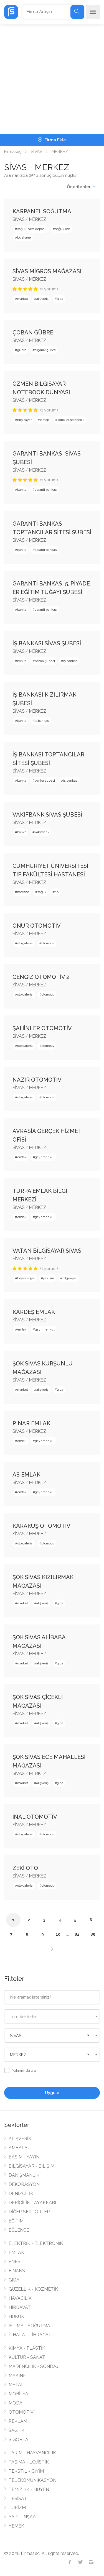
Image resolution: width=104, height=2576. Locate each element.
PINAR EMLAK (31, 1423)
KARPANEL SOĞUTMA (41, 211)
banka (21, 490)
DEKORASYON (24, 2184)
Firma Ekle (52, 139)
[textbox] (52, 2017)
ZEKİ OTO (25, 1868)
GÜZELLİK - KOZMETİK (33, 2289)
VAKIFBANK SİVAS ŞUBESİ (47, 814)
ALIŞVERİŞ (20, 2138)
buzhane (24, 237)
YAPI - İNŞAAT (24, 2516)
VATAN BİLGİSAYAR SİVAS (46, 1250)
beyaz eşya (26, 1278)
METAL (16, 2384)
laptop (44, 420)
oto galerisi (25, 943)
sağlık (41, 892)
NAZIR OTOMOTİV (37, 1079)
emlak (22, 1157)
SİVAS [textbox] (15, 2035)
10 (58, 1934)
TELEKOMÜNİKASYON (32, 2480)
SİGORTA (18, 2439)
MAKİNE (17, 2375)
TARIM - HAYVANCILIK (32, 2452)
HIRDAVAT (20, 2307)
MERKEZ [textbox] (18, 2054)
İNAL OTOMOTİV (34, 1816)
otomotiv (48, 943)
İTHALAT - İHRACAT (30, 2334)
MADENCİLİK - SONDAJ (33, 2366)
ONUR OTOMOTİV (36, 925)
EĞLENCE (19, 2230)
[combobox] (52, 2016)
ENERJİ (16, 2261)
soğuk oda (62, 229)
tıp (57, 892)
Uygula (52, 2092)
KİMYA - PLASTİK (27, 2348)
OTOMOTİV (21, 2412)
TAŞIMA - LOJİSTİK (29, 2462)
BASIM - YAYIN (24, 2157)
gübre (21, 350)
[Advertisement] (52, 79)
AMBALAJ (19, 2147)
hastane (23, 892)
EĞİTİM (16, 2221)
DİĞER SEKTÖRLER (29, 2211)
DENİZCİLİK (21, 2193)
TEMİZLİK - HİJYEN (29, 2489)
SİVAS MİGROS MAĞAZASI (47, 271)
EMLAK (16, 2252)
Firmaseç (12, 151)
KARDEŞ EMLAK (33, 1312)
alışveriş (42, 299)
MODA (15, 2403)
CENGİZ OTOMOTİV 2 (40, 977)
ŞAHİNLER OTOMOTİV (42, 1028)
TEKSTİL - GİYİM (26, 2471)
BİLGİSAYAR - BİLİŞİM (31, 2166)
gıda (60, 299)
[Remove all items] (87, 2034)
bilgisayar (24, 420)
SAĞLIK (16, 2430)
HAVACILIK (20, 2298)
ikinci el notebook (70, 420)
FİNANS (17, 2270)
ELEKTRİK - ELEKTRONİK (36, 2243)
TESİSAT (18, 2498)
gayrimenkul (44, 1157)
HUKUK (16, 2316)
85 (92, 1934)
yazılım (48, 1278)
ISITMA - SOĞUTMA (29, 2325)
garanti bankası (46, 490)
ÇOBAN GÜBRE (32, 332)
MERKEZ (37, 219)
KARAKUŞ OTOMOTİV (41, 1526)
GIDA (14, 2280)
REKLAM (18, 2421)
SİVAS (36, 151)
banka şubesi (45, 661)
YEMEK (16, 2526)
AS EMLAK (26, 1474)
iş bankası (70, 661)
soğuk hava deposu (32, 229)
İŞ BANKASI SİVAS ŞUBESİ (46, 643)
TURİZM (17, 2507)
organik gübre (45, 350)
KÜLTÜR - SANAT (27, 2357)
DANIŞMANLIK (24, 2175)
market (22, 299)
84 (77, 1934)
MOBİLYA (18, 2393)
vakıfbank (42, 832)
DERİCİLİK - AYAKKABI (32, 2202)
